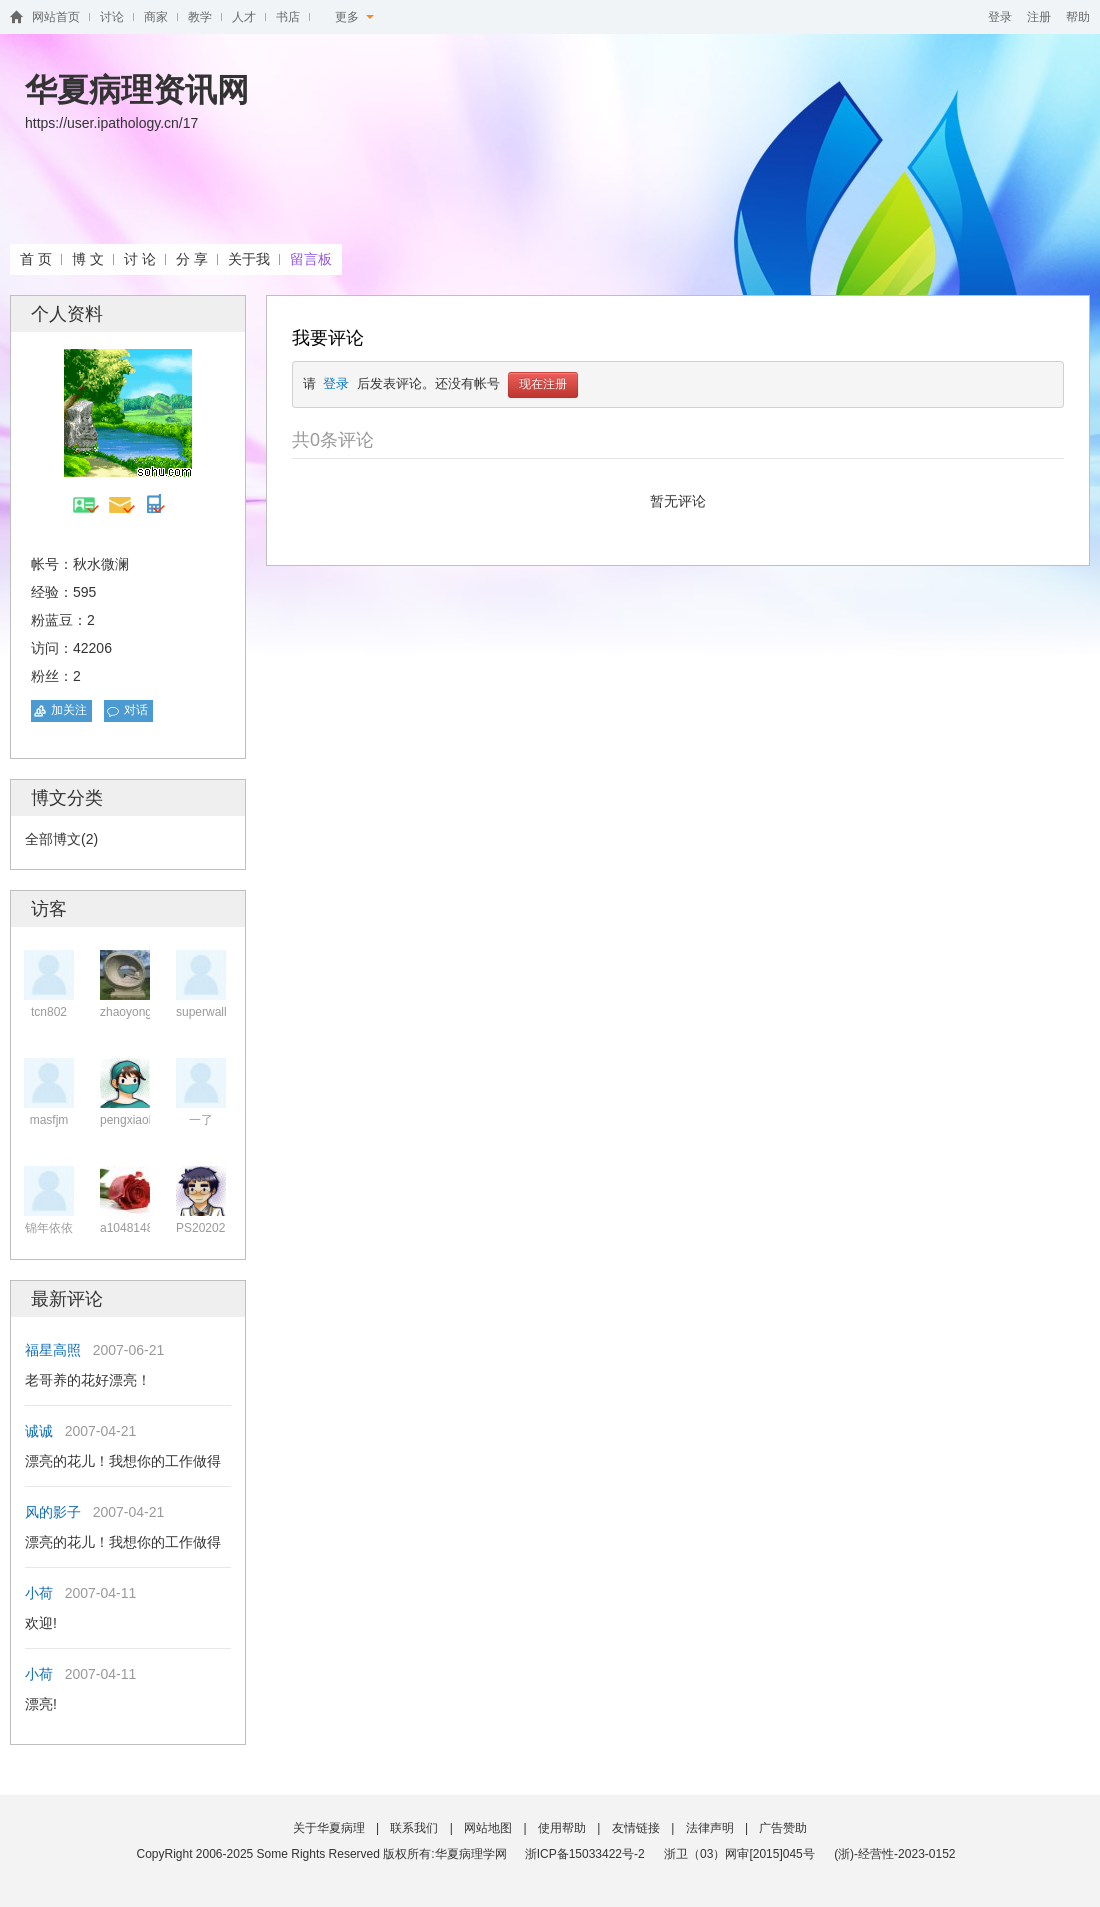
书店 (288, 17)
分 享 (192, 259)
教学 (200, 17)
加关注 (69, 710)
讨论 (112, 17)
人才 (244, 17)
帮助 (1078, 17)
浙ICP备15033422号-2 (585, 1854)
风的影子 (53, 1512)
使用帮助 (562, 1828)
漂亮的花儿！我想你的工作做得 (123, 1461)
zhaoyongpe (132, 1012)
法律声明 (710, 1828)
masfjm (49, 1120)
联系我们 (414, 1828)
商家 (156, 17)
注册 (1039, 17)
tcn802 (49, 1012)
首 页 (36, 259)
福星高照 (53, 1350)
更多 (354, 17)
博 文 (88, 259)
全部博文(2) (61, 839)
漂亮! (41, 1704)
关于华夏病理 (329, 1828)
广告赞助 (783, 1828)
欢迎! (41, 1623)
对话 (136, 710)
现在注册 (543, 385)
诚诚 (39, 1431)
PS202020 (204, 1228)
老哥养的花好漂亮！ (88, 1380)
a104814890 (133, 1228)
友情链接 (636, 1828)
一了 (201, 1120)
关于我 (249, 259)
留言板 (311, 259)
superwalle (204, 1012)
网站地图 (488, 1828)
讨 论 (140, 259)
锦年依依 (49, 1228)
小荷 (39, 1593)
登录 (1000, 17)
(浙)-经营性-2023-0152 (894, 1854)
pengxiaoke (130, 1120)
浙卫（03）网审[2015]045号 (741, 1854)
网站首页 (56, 17)
